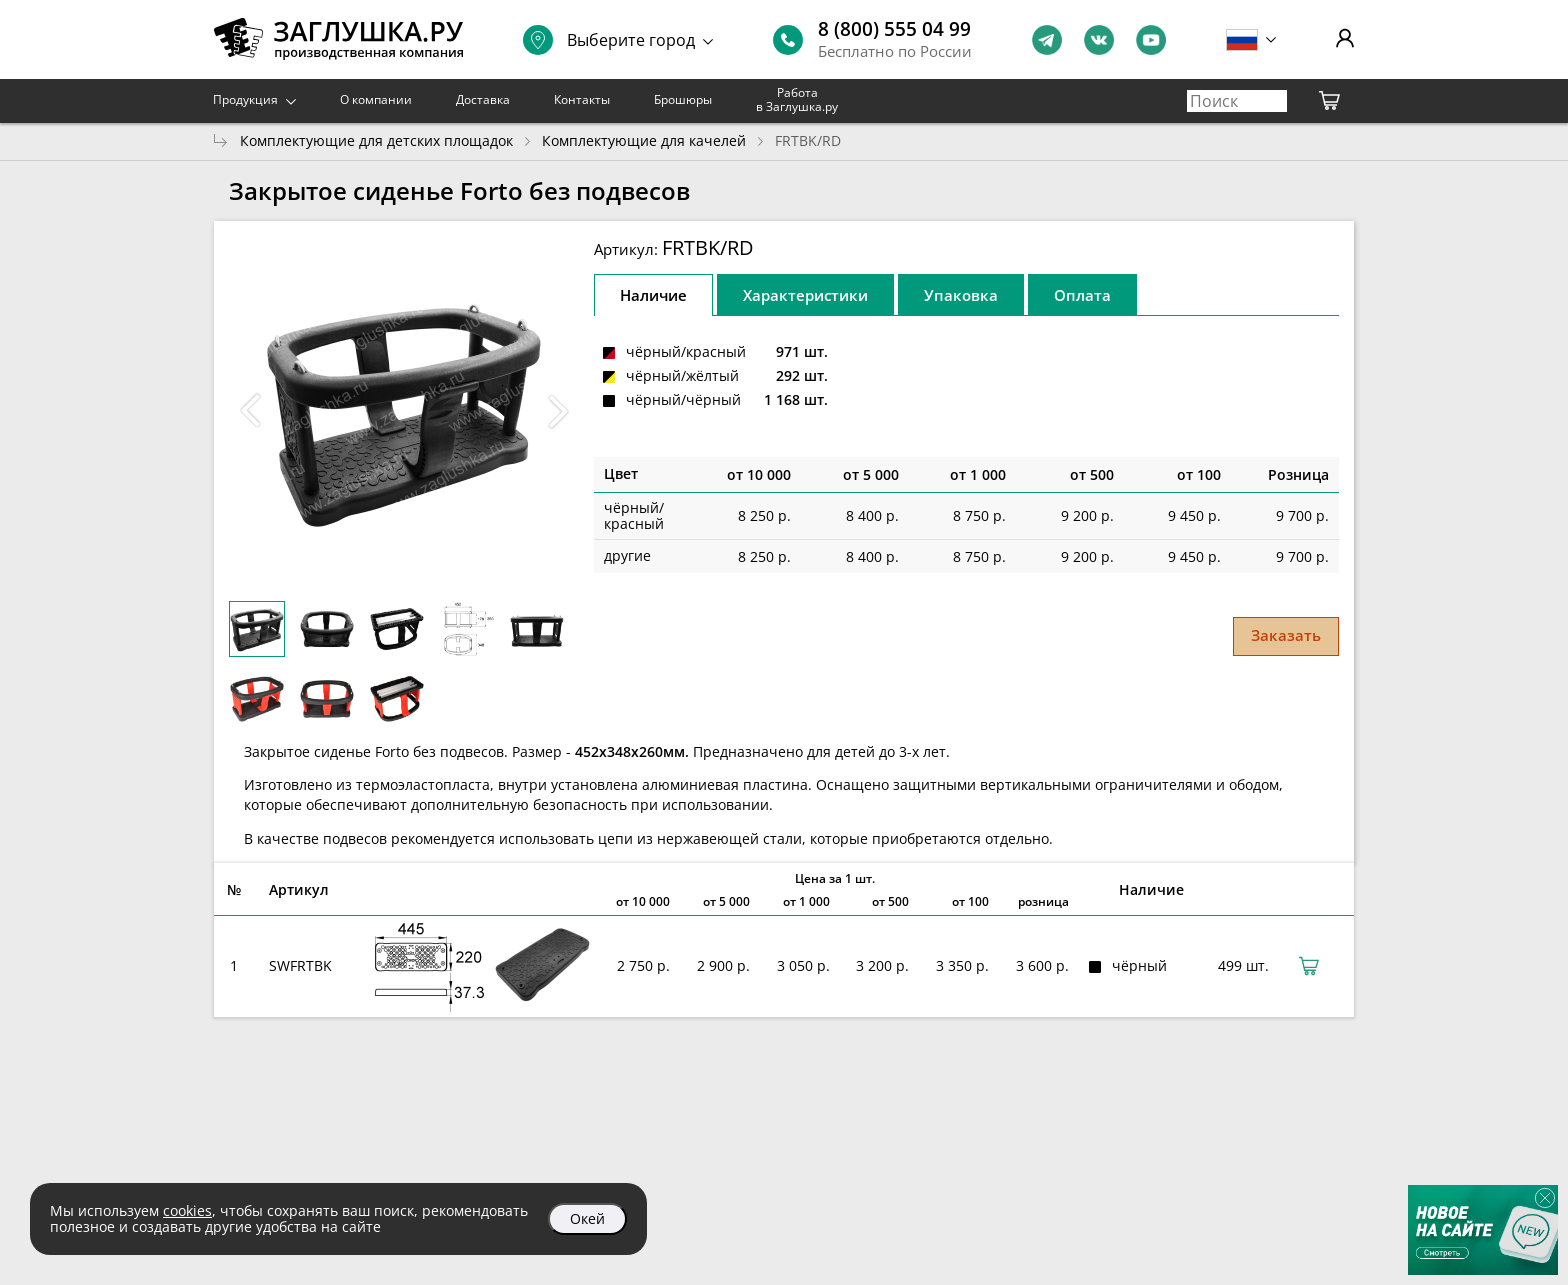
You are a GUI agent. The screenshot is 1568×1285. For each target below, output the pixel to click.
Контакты (582, 99)
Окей (587, 1218)
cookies (187, 1210)
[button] (558, 411)
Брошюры (683, 99)
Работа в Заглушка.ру (797, 99)
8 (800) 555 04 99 (894, 29)
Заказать (1286, 635)
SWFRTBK (300, 965)
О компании (376, 99)
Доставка (483, 99)
